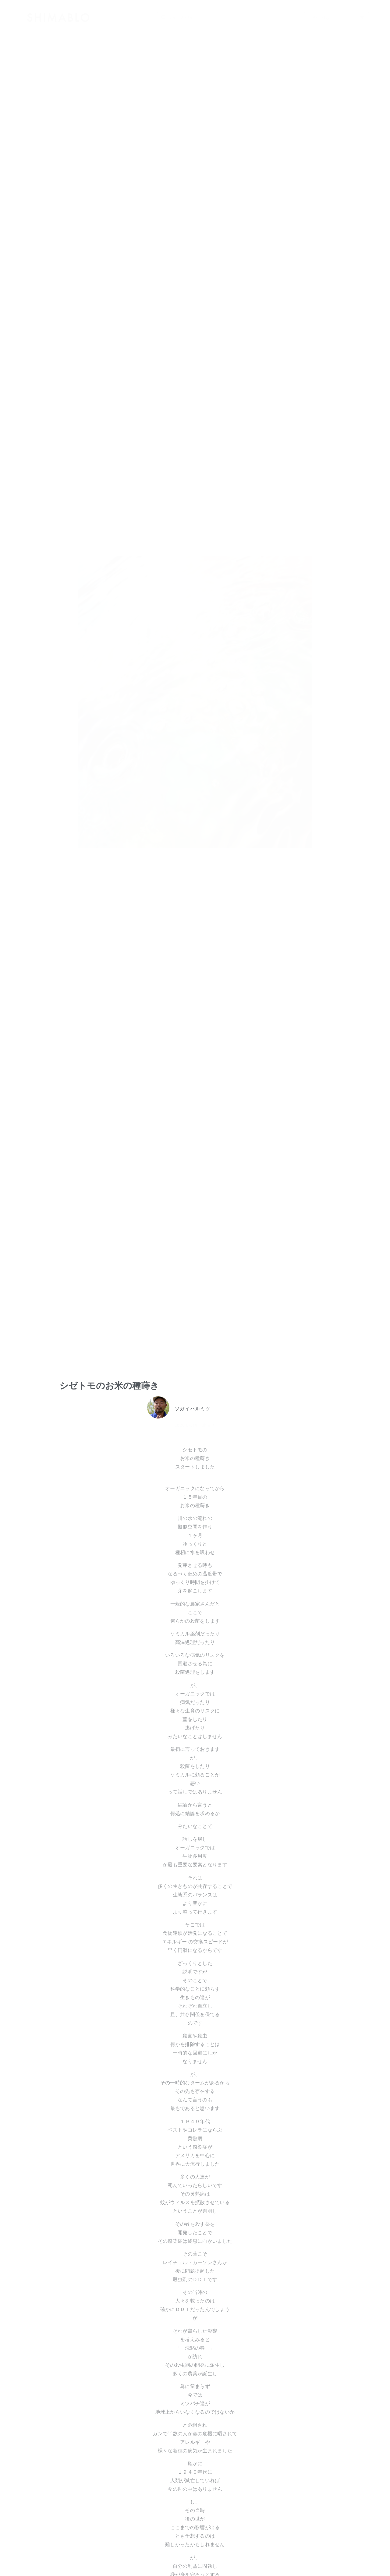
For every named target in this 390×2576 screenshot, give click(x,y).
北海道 (208, 1425)
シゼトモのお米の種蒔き (109, 1385)
